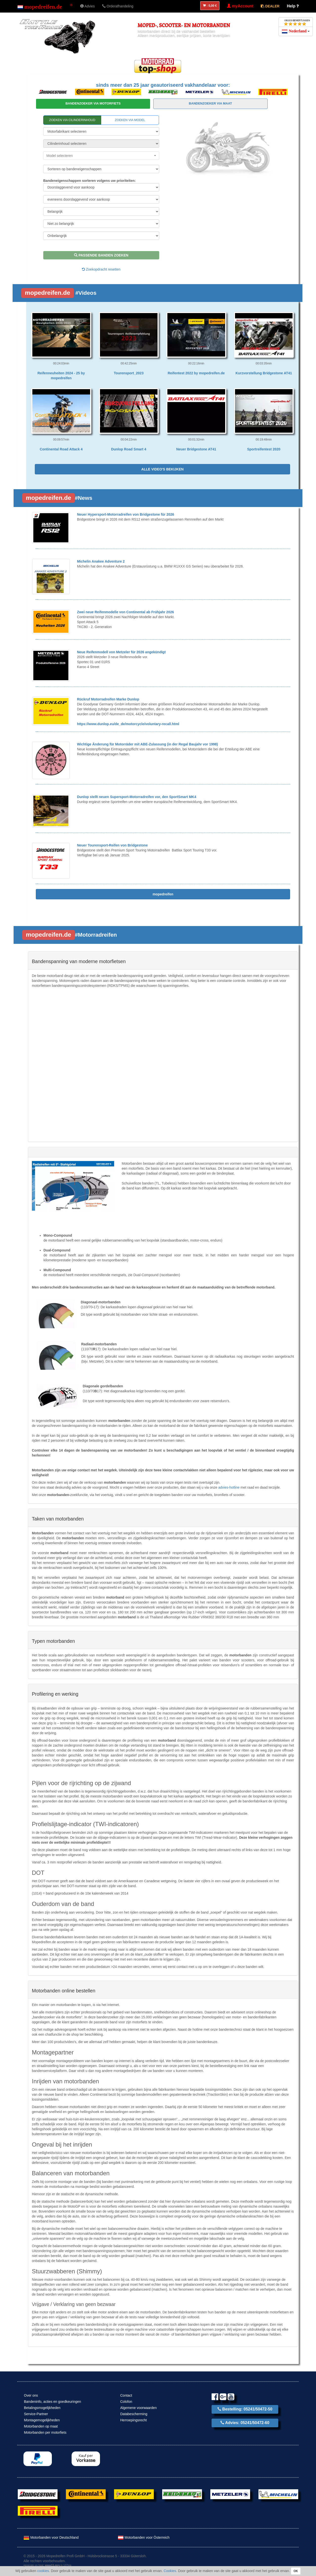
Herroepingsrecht (133, 2420)
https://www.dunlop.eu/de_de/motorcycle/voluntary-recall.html (128, 724)
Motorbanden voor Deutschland (51, 2537)
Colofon (126, 2402)
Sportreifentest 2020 (263, 449)
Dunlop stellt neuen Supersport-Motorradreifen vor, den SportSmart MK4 (136, 797)
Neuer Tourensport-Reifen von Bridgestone (112, 845)
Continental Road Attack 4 (61, 449)
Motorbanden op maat (41, 2426)
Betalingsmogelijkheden (42, 2408)
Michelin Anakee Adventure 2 (101, 561)
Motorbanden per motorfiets (45, 2432)
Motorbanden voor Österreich (144, 2537)
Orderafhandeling (117, 6)
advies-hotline (228, 1487)
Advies (87, 6)
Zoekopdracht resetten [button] (101, 269)
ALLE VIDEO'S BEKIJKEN (162, 469)
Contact (126, 2395)
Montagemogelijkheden (42, 2420)
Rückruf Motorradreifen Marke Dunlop (108, 699)
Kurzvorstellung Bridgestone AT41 (264, 373)
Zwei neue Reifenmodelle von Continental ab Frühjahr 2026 (125, 612)
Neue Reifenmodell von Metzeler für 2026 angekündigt (121, 652)
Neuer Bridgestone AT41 (196, 449)
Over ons (31, 2395)
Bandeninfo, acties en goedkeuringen (52, 2402)
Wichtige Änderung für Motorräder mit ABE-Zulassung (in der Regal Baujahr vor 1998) (147, 744)
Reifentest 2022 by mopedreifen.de (196, 373)
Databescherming (133, 2414)
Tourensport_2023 (128, 373)
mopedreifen (163, 894)
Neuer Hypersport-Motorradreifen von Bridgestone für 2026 (125, 514)
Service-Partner (36, 2414)
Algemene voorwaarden (138, 2408)
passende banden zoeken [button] (101, 255)
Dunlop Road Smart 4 (128, 449)
